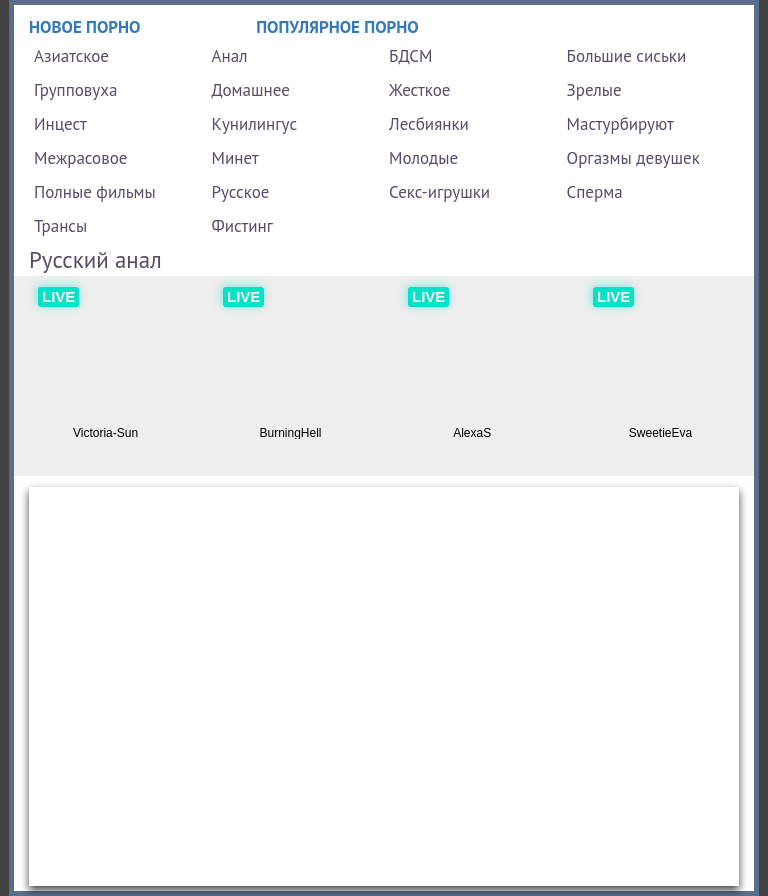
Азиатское (71, 56)
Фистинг (242, 226)
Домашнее (251, 90)
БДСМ (411, 56)
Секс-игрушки (439, 192)
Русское (241, 192)
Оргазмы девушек (633, 158)
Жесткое (419, 90)
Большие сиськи (627, 56)
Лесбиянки (429, 124)
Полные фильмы (95, 192)
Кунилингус (255, 124)
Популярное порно (337, 27)
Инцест (60, 124)
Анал (230, 56)
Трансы (60, 226)
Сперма (595, 192)
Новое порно (85, 27)
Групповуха (75, 90)
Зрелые (594, 90)
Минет (235, 158)
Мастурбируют (620, 124)
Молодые (423, 158)
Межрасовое (80, 158)
